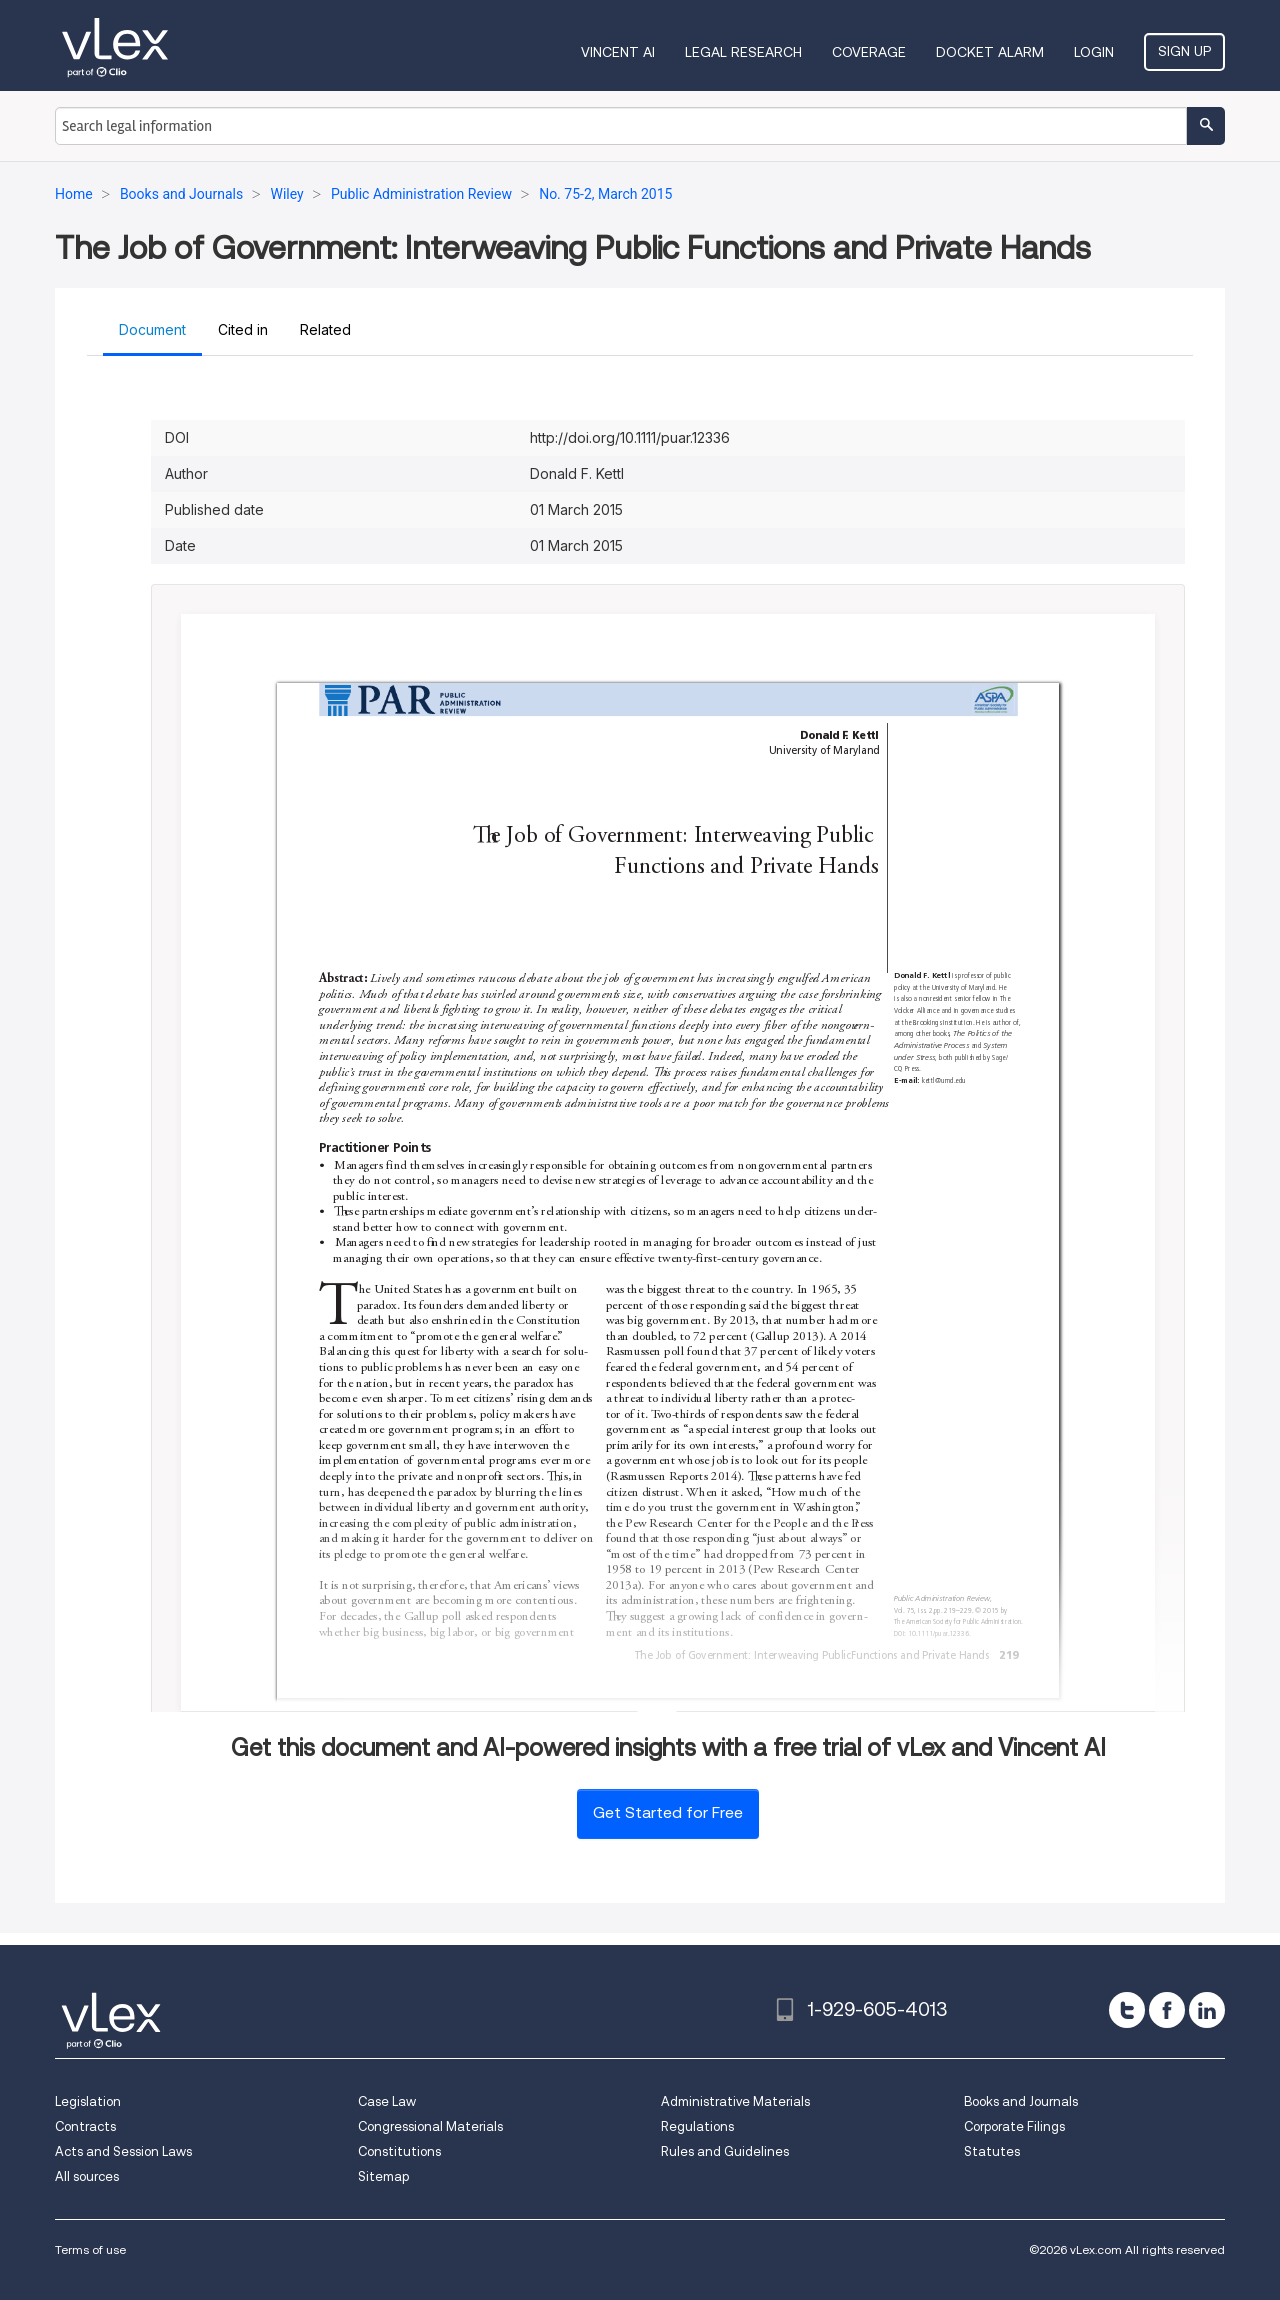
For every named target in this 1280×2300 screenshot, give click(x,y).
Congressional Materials (430, 2126)
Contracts (85, 2126)
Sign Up (1184, 51)
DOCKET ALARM (990, 52)
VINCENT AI (618, 52)
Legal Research (743, 52)
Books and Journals (1021, 2101)
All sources (87, 2176)
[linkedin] (1207, 2010)
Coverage (869, 52)
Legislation (88, 2101)
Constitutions (399, 2151)
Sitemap (383, 2176)
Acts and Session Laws (123, 2151)
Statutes (992, 2151)
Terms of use (90, 2249)
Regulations (697, 2126)
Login (1094, 52)
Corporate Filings (1014, 2126)
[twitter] (1127, 2010)
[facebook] (1167, 2010)
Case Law (387, 2101)
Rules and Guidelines (725, 2151)
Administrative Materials (735, 2101)
